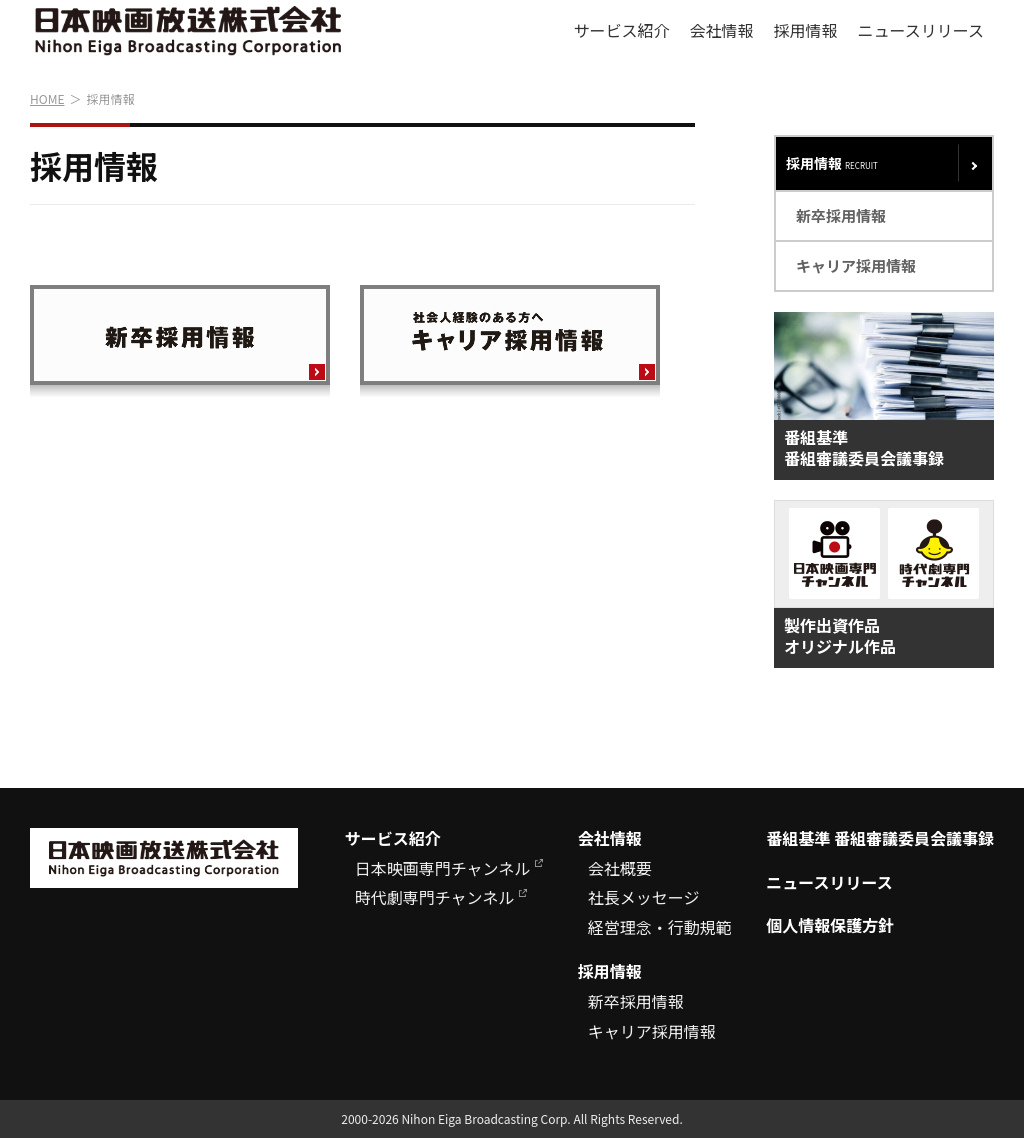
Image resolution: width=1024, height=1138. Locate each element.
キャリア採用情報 (856, 265)
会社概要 (620, 868)
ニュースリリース (921, 30)
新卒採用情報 (841, 215)
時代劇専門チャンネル (435, 897)
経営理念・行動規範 (660, 927)
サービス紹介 (622, 30)
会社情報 (722, 30)
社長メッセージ (644, 897)
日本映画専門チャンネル (443, 868)
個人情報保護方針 (830, 925)
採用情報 (806, 30)
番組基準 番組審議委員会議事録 (880, 838)
